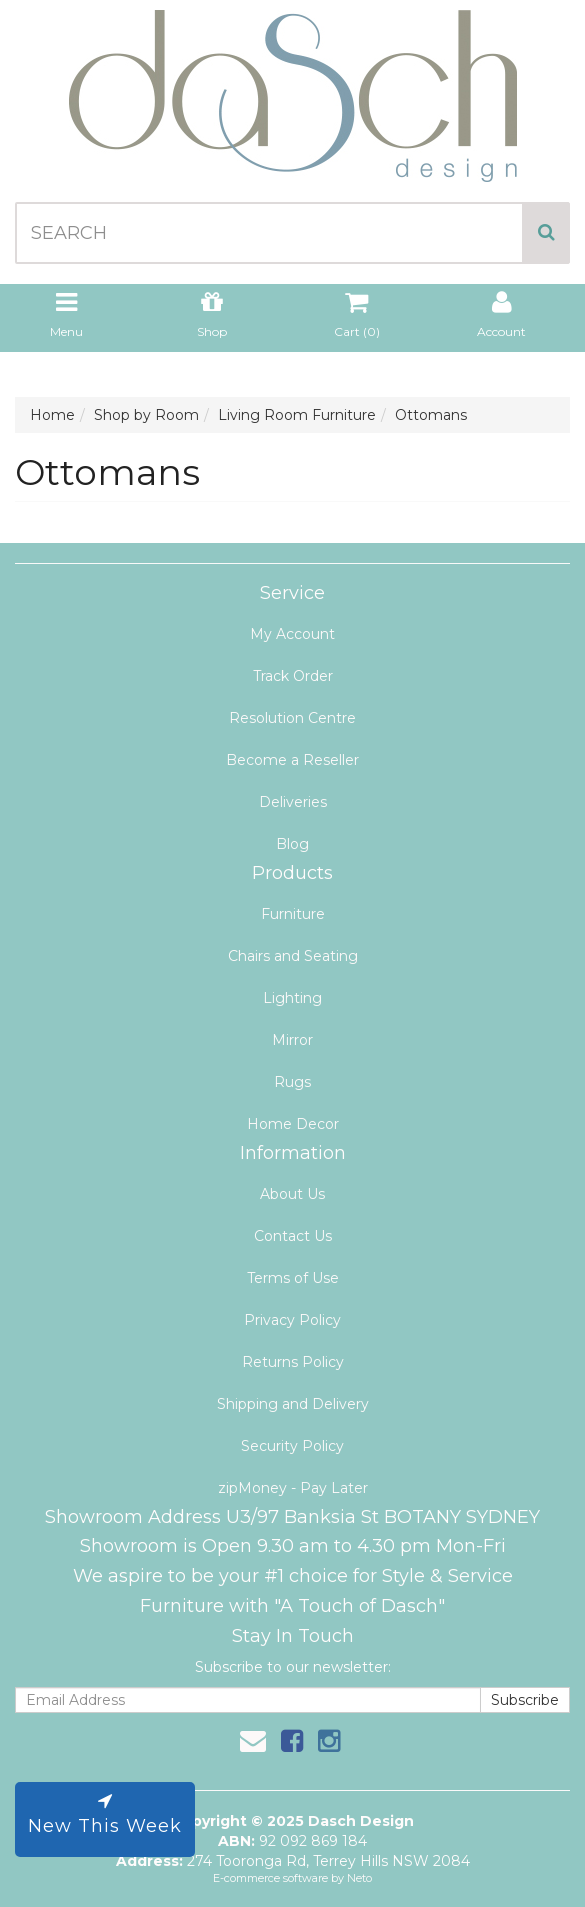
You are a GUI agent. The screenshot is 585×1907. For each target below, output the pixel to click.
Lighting (292, 998)
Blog (292, 844)
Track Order (293, 676)
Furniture (293, 914)
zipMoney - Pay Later (293, 1488)
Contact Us (293, 1236)
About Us (292, 1194)
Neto (359, 1878)
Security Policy (292, 1446)
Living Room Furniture (297, 415)
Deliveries (293, 802)
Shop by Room (146, 415)
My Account (292, 634)
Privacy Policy (292, 1320)
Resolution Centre (292, 718)
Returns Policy (293, 1362)
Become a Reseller (292, 760)
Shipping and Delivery (293, 1404)
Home (52, 415)
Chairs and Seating (293, 956)
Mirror (292, 1040)
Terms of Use (293, 1278)
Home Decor (293, 1124)
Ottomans (431, 415)
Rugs (292, 1082)
